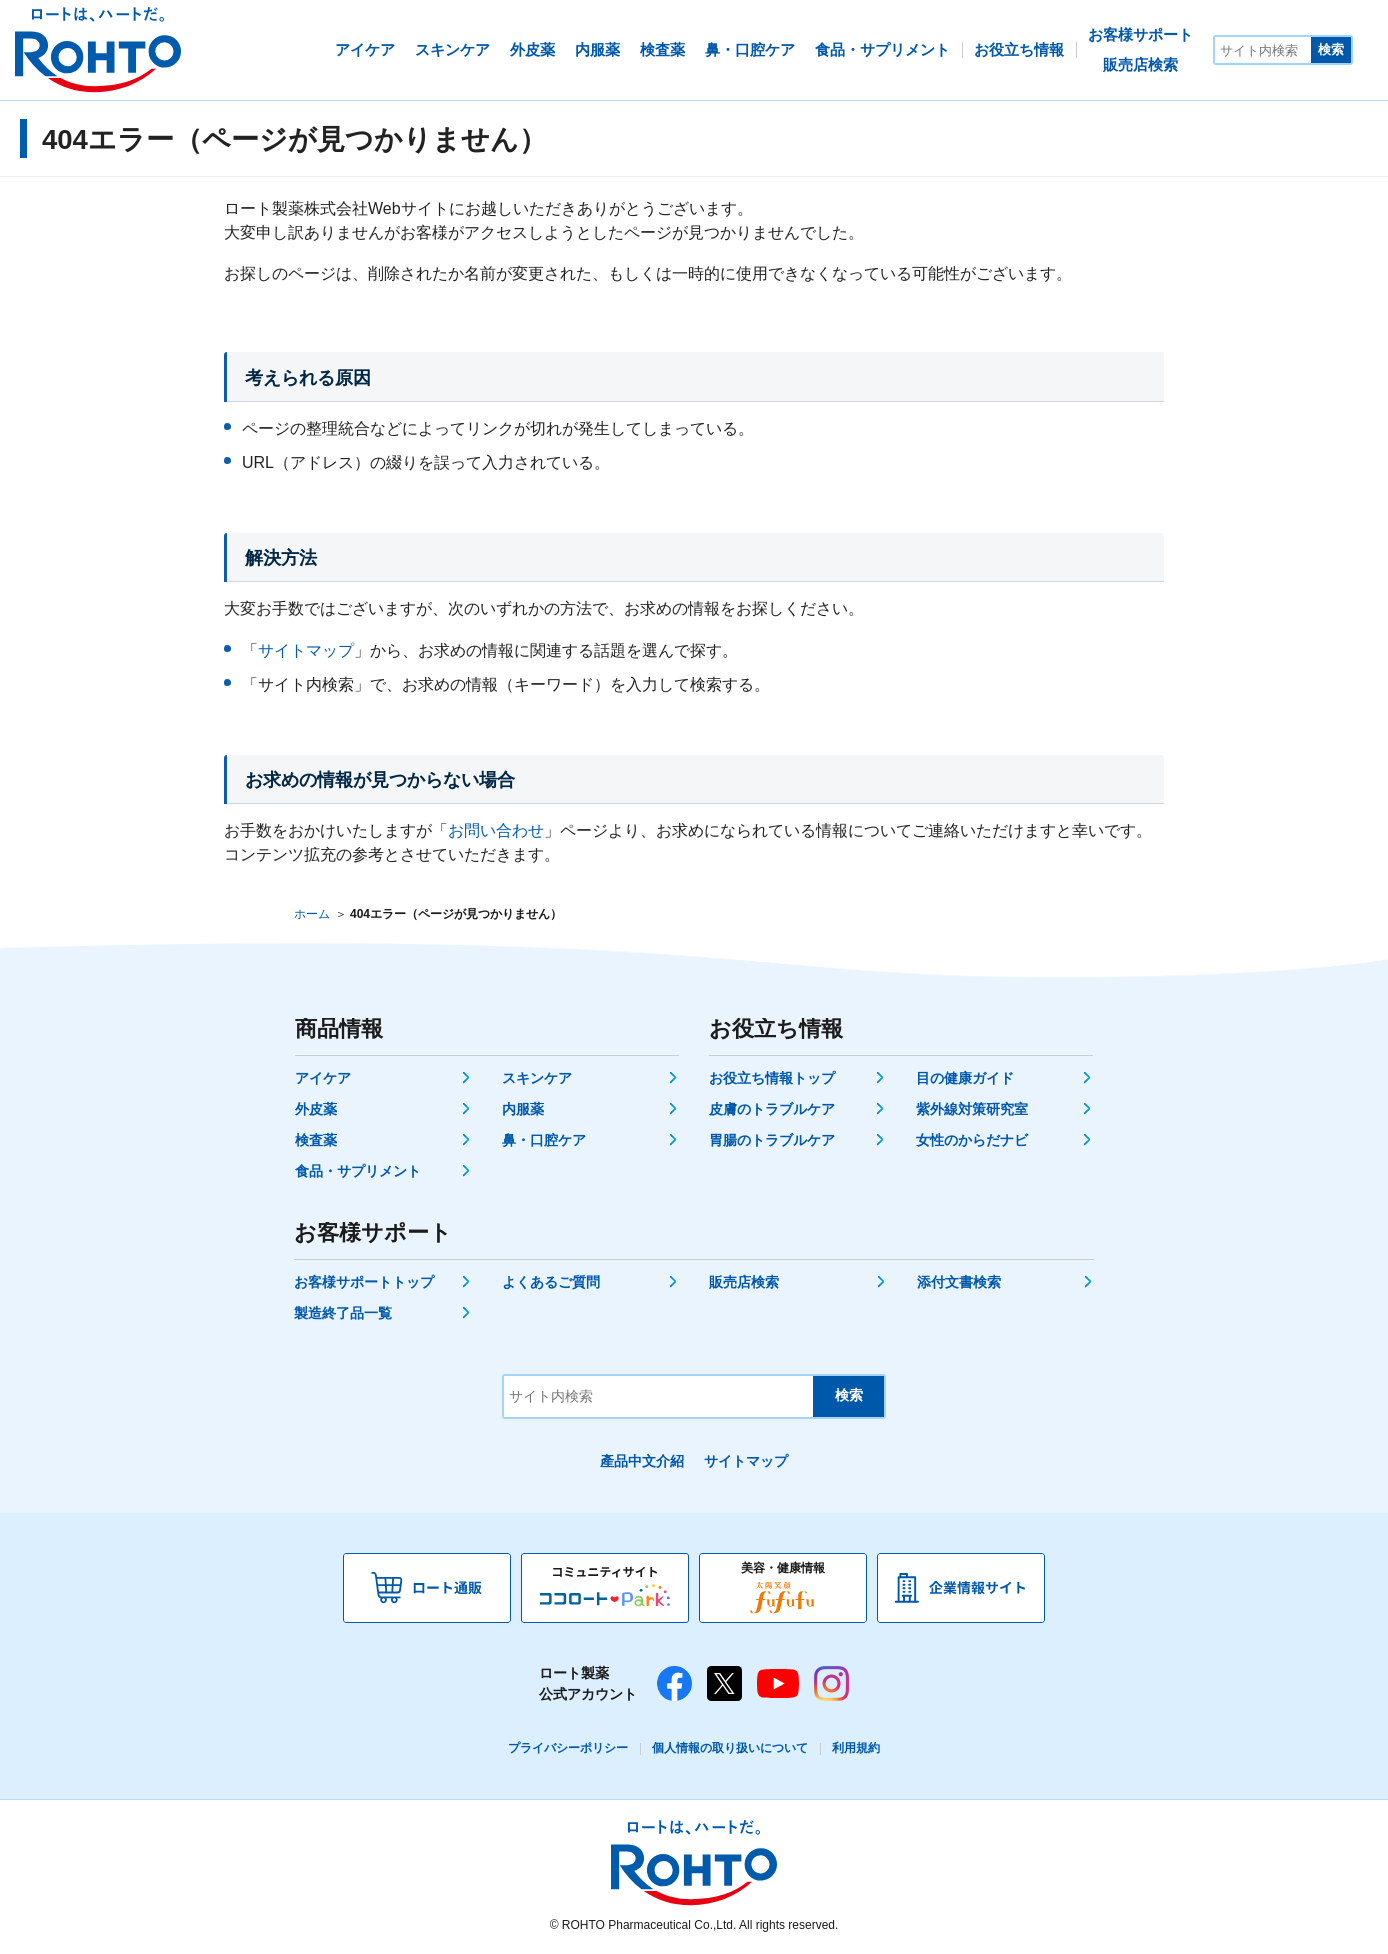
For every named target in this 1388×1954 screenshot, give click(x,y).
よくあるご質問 (551, 1282)
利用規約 (856, 1748)
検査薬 (316, 1140)
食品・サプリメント (358, 1171)
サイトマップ (306, 650)
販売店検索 (744, 1282)
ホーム (312, 914)
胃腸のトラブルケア (772, 1140)
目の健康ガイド (965, 1078)
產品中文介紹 (642, 1461)
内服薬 (523, 1109)
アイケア (323, 1078)
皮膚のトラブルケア (772, 1109)
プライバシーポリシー (568, 1748)
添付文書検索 (959, 1282)
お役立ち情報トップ (772, 1078)
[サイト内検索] (1263, 50)
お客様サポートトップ (364, 1282)
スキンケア (537, 1078)
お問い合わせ (496, 830)
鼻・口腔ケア (544, 1140)
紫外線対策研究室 (972, 1109)
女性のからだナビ (972, 1140)
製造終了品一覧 (343, 1313)
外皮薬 (316, 1109)
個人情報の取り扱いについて (730, 1748)
